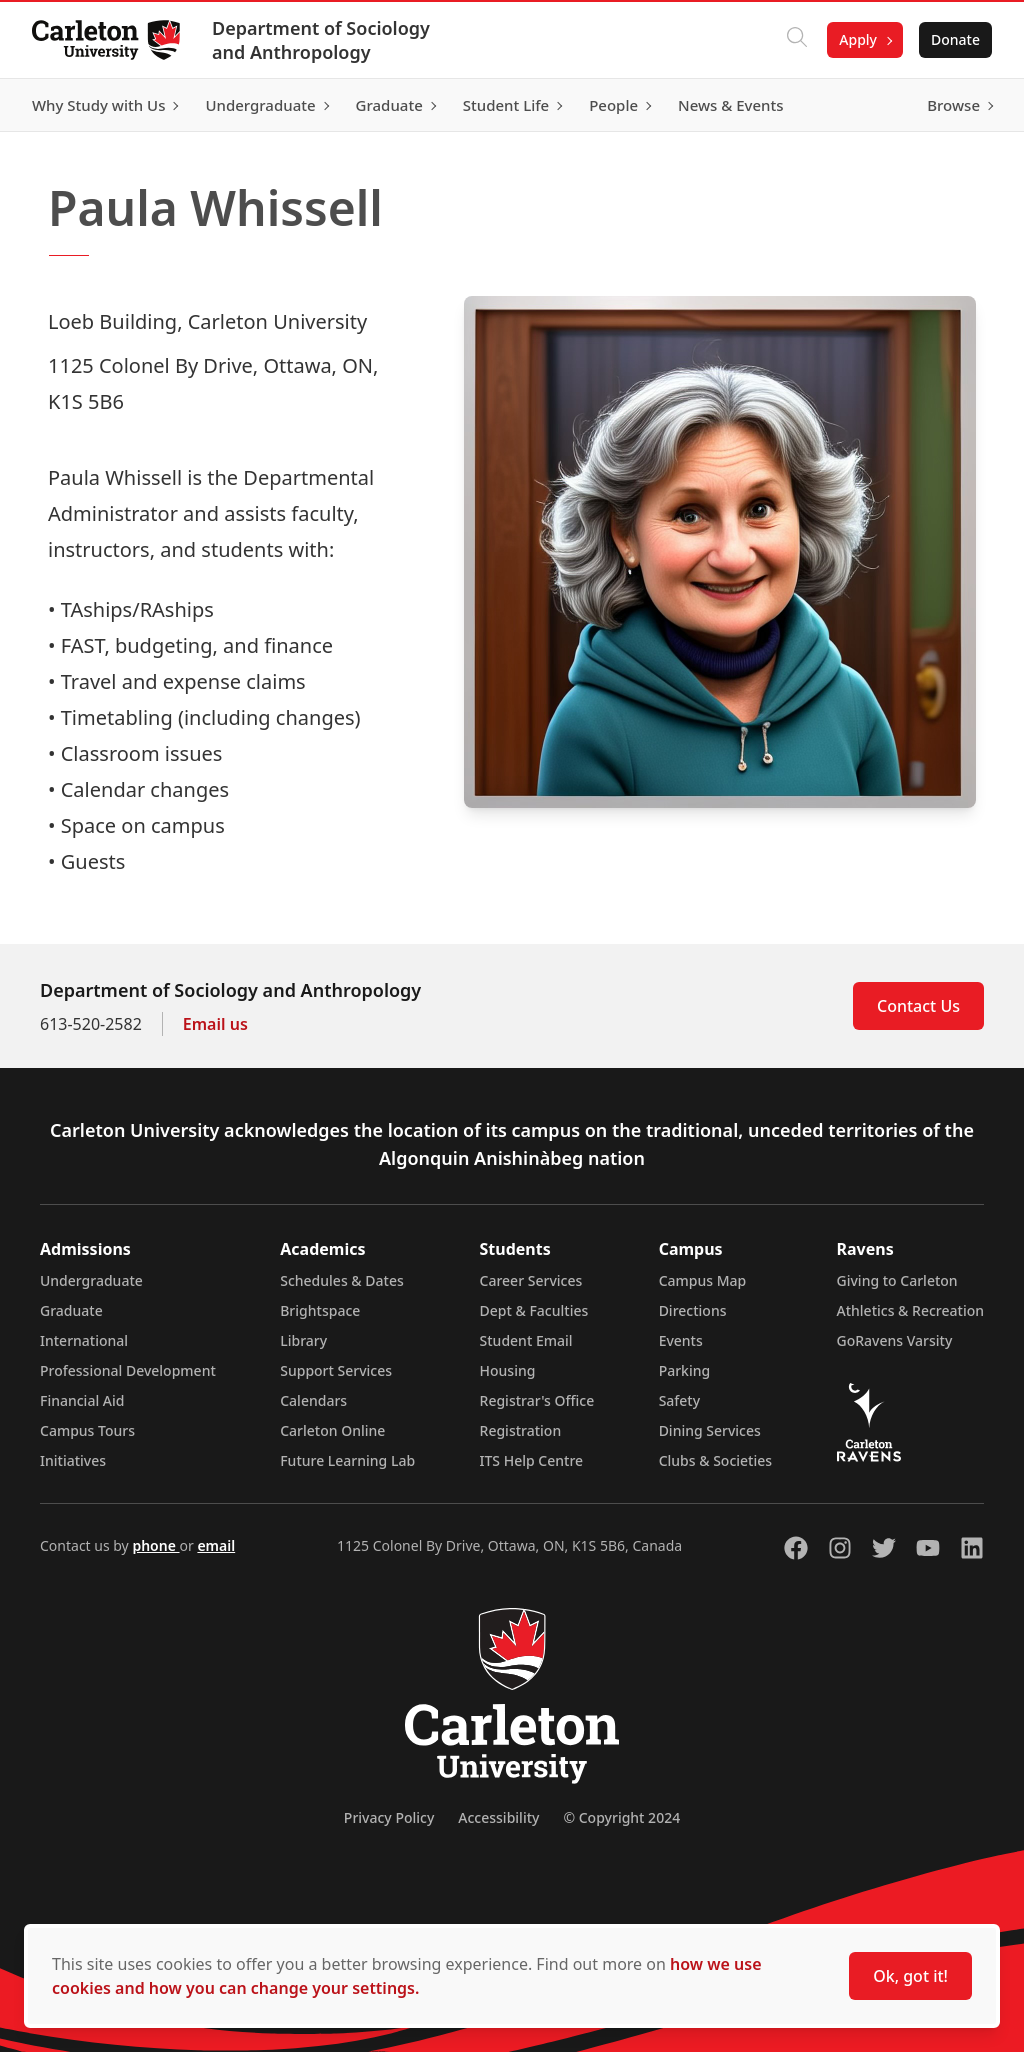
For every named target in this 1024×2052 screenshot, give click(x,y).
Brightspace (320, 1310)
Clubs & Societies (715, 1460)
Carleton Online (332, 1430)
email (216, 1545)
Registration (521, 1430)
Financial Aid (82, 1400)
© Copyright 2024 (621, 1817)
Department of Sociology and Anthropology (321, 40)
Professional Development (128, 1370)
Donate (955, 39)
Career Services (531, 1280)
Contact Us (918, 1006)
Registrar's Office (537, 1400)
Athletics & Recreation (910, 1310)
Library (303, 1340)
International (84, 1340)
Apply (858, 39)
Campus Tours (87, 1430)
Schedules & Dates (342, 1280)
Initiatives (73, 1460)
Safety (680, 1400)
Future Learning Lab (347, 1460)
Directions (693, 1310)
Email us (215, 1024)
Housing (508, 1370)
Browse (953, 105)
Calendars (313, 1400)
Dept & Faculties (534, 1310)
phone (155, 1545)
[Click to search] (797, 40)
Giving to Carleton (897, 1280)
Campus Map (703, 1280)
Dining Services (710, 1430)
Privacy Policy (389, 1817)
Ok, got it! (910, 1976)
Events (681, 1340)
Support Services (336, 1370)
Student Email (526, 1340)
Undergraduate (91, 1280)
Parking (685, 1370)
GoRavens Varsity (895, 1340)
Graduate (71, 1310)
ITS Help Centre (532, 1460)
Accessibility (498, 1817)
